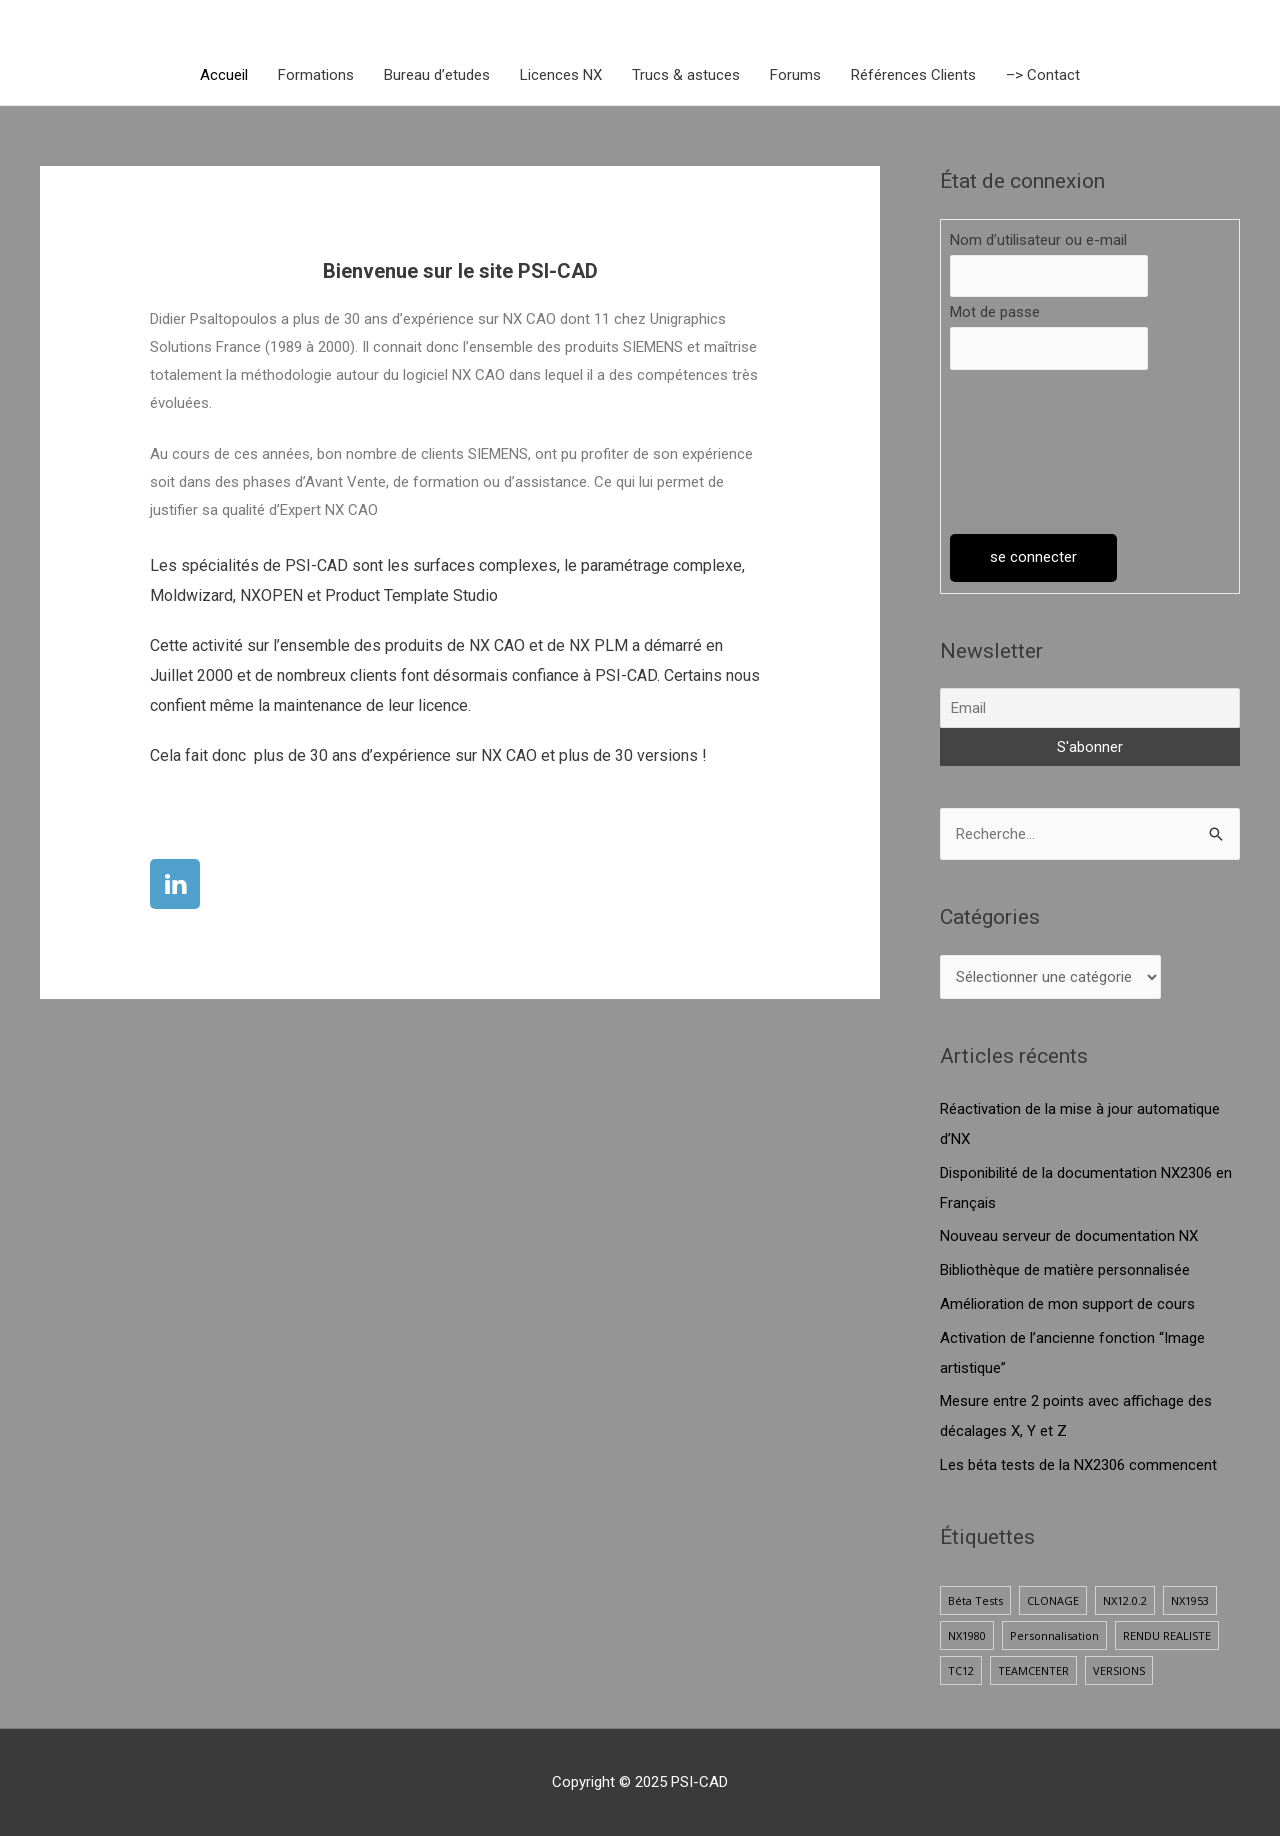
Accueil (224, 75)
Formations (316, 75)
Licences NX (561, 75)
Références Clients (913, 75)
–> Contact (1043, 75)
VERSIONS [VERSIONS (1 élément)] (1119, 1670)
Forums (795, 75)
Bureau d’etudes (437, 75)
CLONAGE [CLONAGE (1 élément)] (1053, 1600)
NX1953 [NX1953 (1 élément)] (1190, 1600)
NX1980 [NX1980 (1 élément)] (967, 1635)
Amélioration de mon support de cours (1067, 1304)
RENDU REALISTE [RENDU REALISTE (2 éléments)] (1167, 1635)
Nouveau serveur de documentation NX (1069, 1236)
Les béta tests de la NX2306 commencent (1078, 1465)
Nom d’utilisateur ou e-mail (1038, 240)
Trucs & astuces (686, 75)
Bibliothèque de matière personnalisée (1065, 1270)
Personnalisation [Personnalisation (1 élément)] (1054, 1635)
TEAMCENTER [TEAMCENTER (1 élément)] (1033, 1670)
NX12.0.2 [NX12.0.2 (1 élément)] (1125, 1600)
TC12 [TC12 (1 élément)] (961, 1670)
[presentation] (1032, 452)
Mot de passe (995, 312)
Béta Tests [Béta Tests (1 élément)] (975, 1600)
